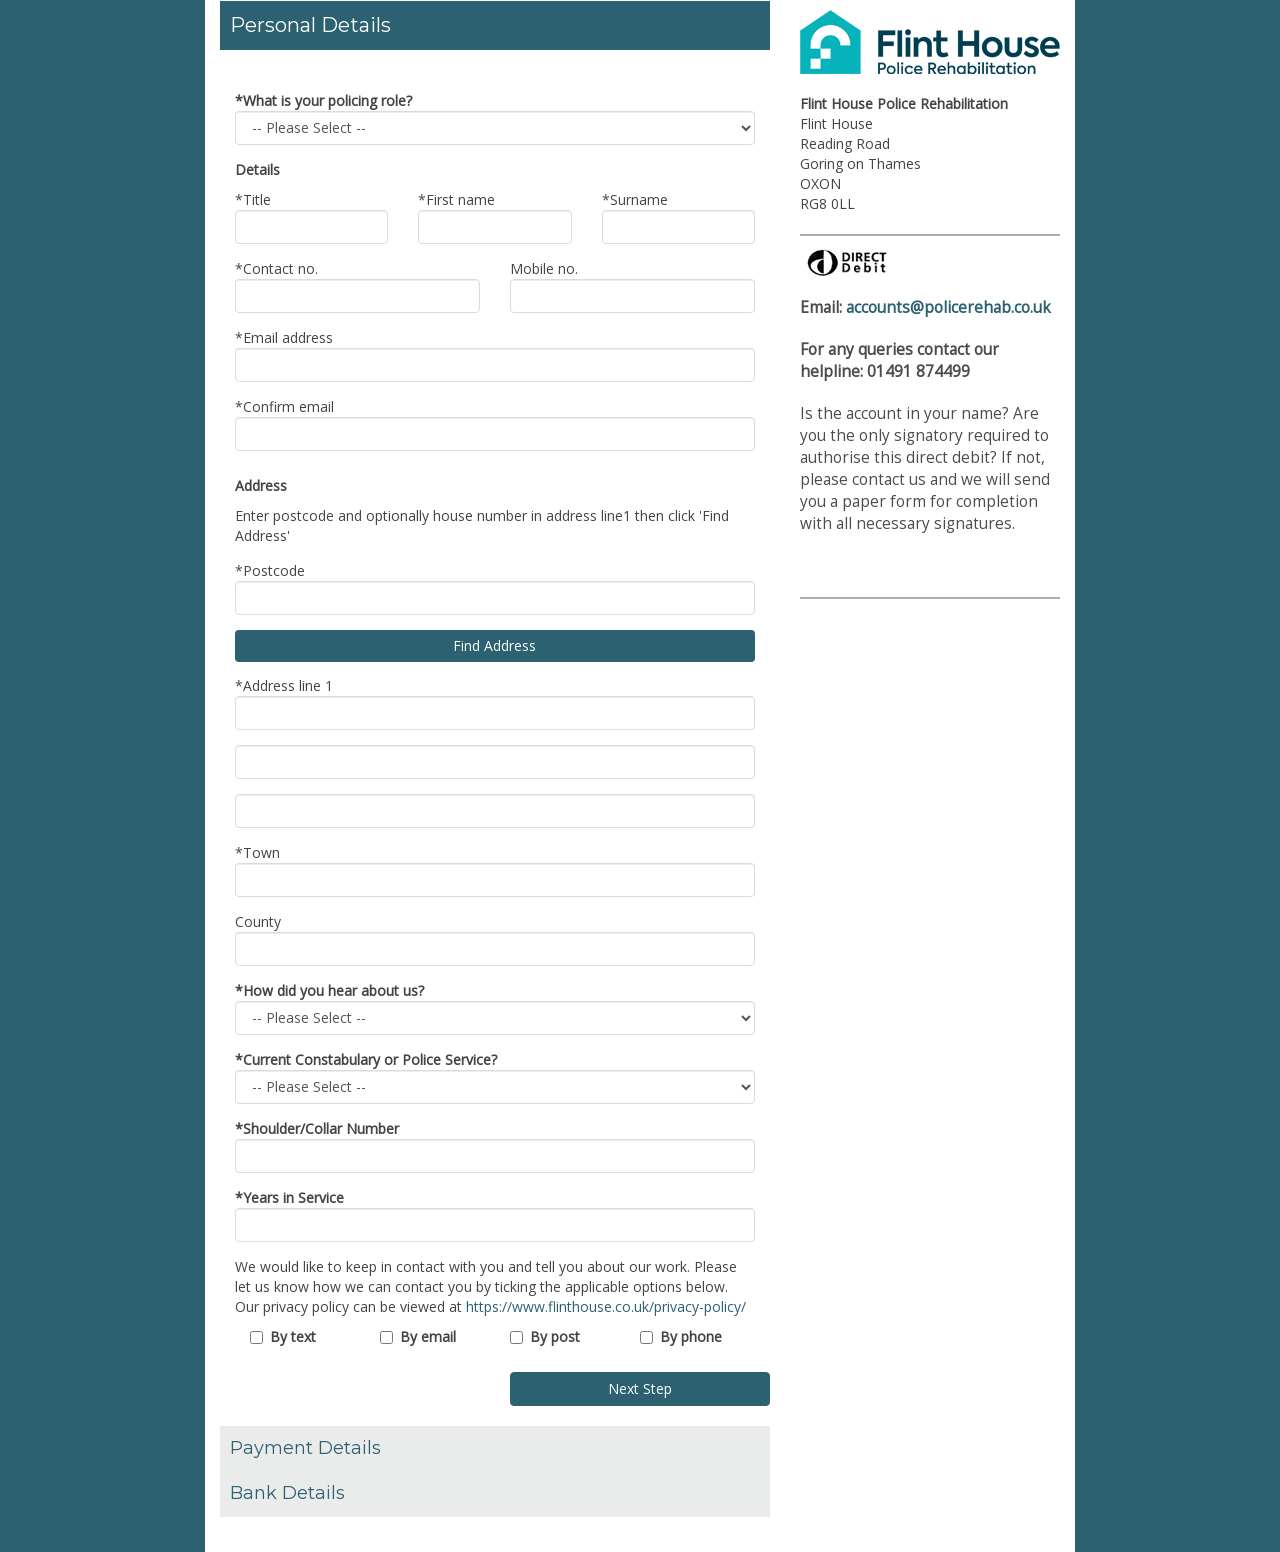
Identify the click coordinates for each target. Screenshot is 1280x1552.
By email (428, 1336)
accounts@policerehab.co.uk (948, 307)
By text (293, 1336)
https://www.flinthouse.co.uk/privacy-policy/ (606, 1306)
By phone (691, 1336)
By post (555, 1336)
